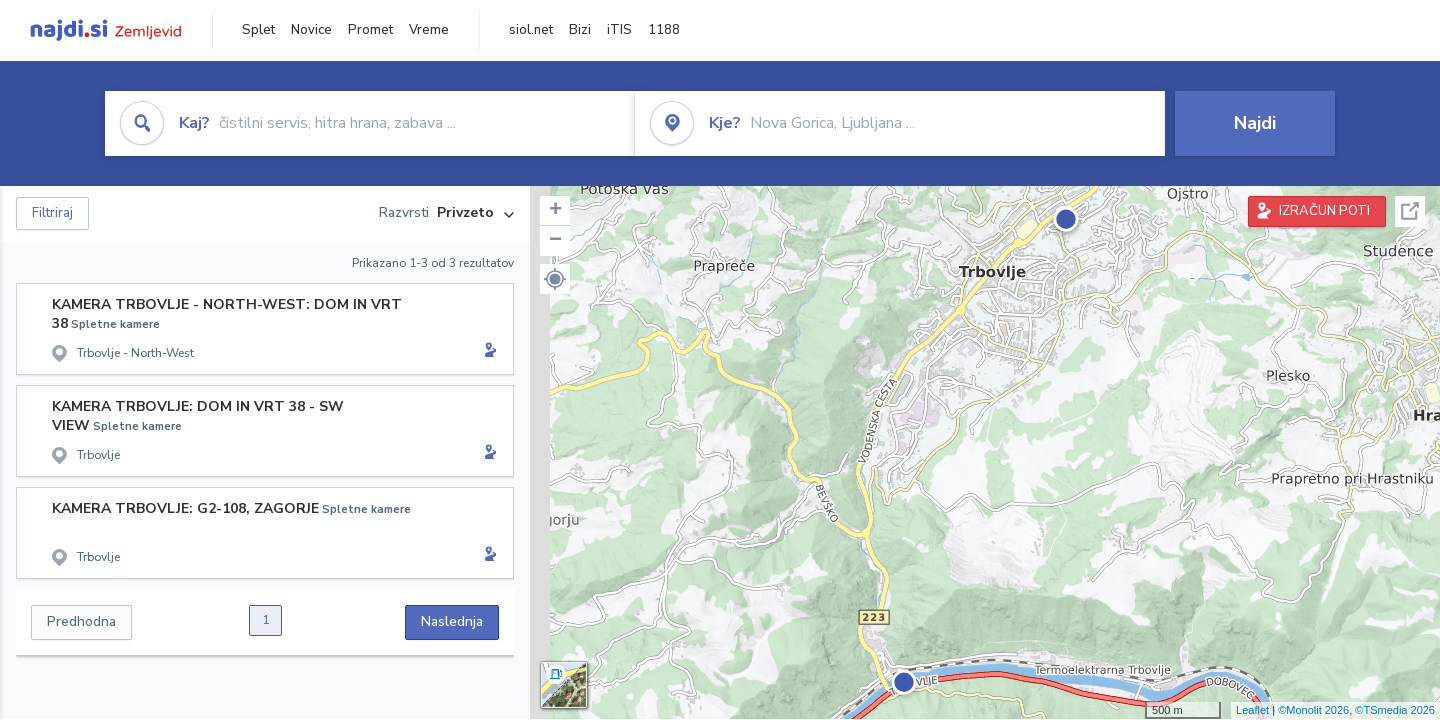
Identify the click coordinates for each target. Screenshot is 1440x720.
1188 (664, 30)
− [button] (555, 241)
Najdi (1255, 123)
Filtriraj (52, 213)
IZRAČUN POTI (1324, 211)
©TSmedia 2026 (1395, 710)
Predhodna (81, 621)
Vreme (429, 30)
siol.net (531, 30)
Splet (258, 30)
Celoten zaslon (1410, 211)
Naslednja (452, 621)
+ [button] (555, 211)
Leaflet (1252, 710)
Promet (370, 30)
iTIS (619, 30)
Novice (311, 30)
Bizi (580, 30)
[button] (555, 279)
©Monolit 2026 (1313, 710)
